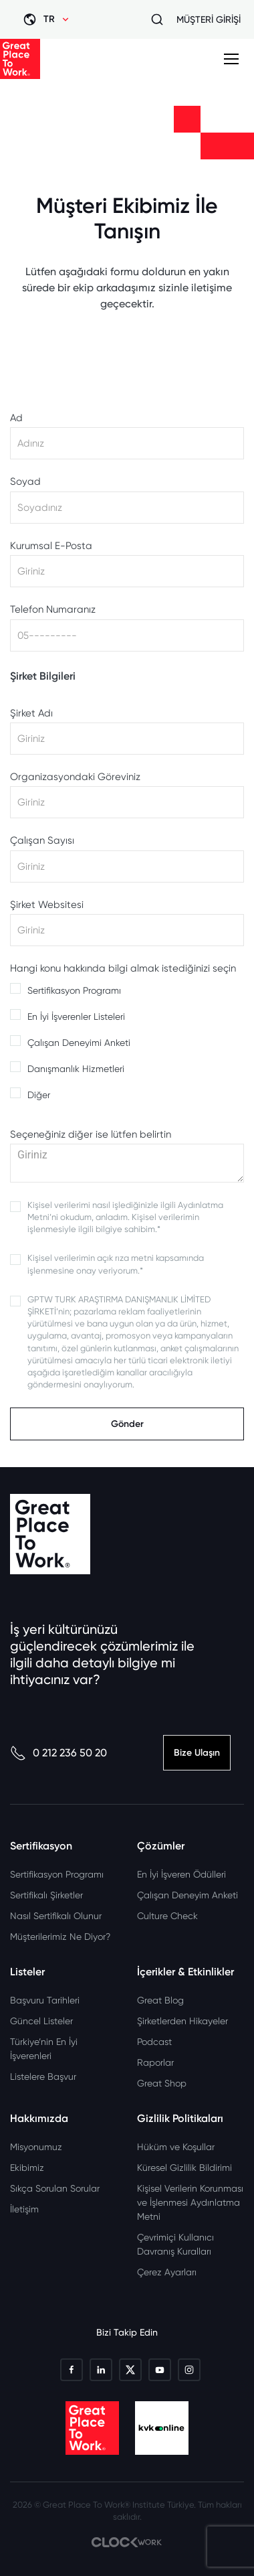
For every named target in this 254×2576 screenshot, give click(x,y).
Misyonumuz (36, 2146)
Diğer (38, 1094)
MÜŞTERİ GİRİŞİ (208, 19)
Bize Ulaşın (197, 1752)
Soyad (25, 481)
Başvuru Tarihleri (45, 2000)
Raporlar (155, 2062)
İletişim (24, 2209)
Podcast (154, 2041)
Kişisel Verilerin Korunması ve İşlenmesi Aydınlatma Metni (190, 2202)
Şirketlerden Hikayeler (182, 2021)
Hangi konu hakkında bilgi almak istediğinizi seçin (123, 968)
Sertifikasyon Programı (74, 990)
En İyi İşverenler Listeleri (76, 1016)
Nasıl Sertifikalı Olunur (56, 1915)
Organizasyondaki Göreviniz (75, 777)
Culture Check (167, 1915)
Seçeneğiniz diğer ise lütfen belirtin (90, 1134)
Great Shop (161, 2083)
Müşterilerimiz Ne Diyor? (60, 1936)
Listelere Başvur (43, 2076)
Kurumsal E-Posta (51, 546)
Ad (16, 418)
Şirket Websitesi (47, 905)
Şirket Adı (31, 713)
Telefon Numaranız (53, 609)
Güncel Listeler (41, 2021)
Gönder (127, 1424)
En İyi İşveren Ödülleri (181, 1874)
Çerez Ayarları (167, 2272)
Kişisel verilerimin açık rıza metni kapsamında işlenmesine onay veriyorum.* (115, 1264)
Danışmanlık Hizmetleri (75, 1068)
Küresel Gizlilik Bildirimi (184, 2167)
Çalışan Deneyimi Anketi (78, 1042)
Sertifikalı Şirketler (46, 1895)
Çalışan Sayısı (42, 840)
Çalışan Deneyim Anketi (187, 1895)
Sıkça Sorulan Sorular (55, 2188)
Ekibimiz (27, 2167)
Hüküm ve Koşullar (176, 2146)
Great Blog (160, 2000)
